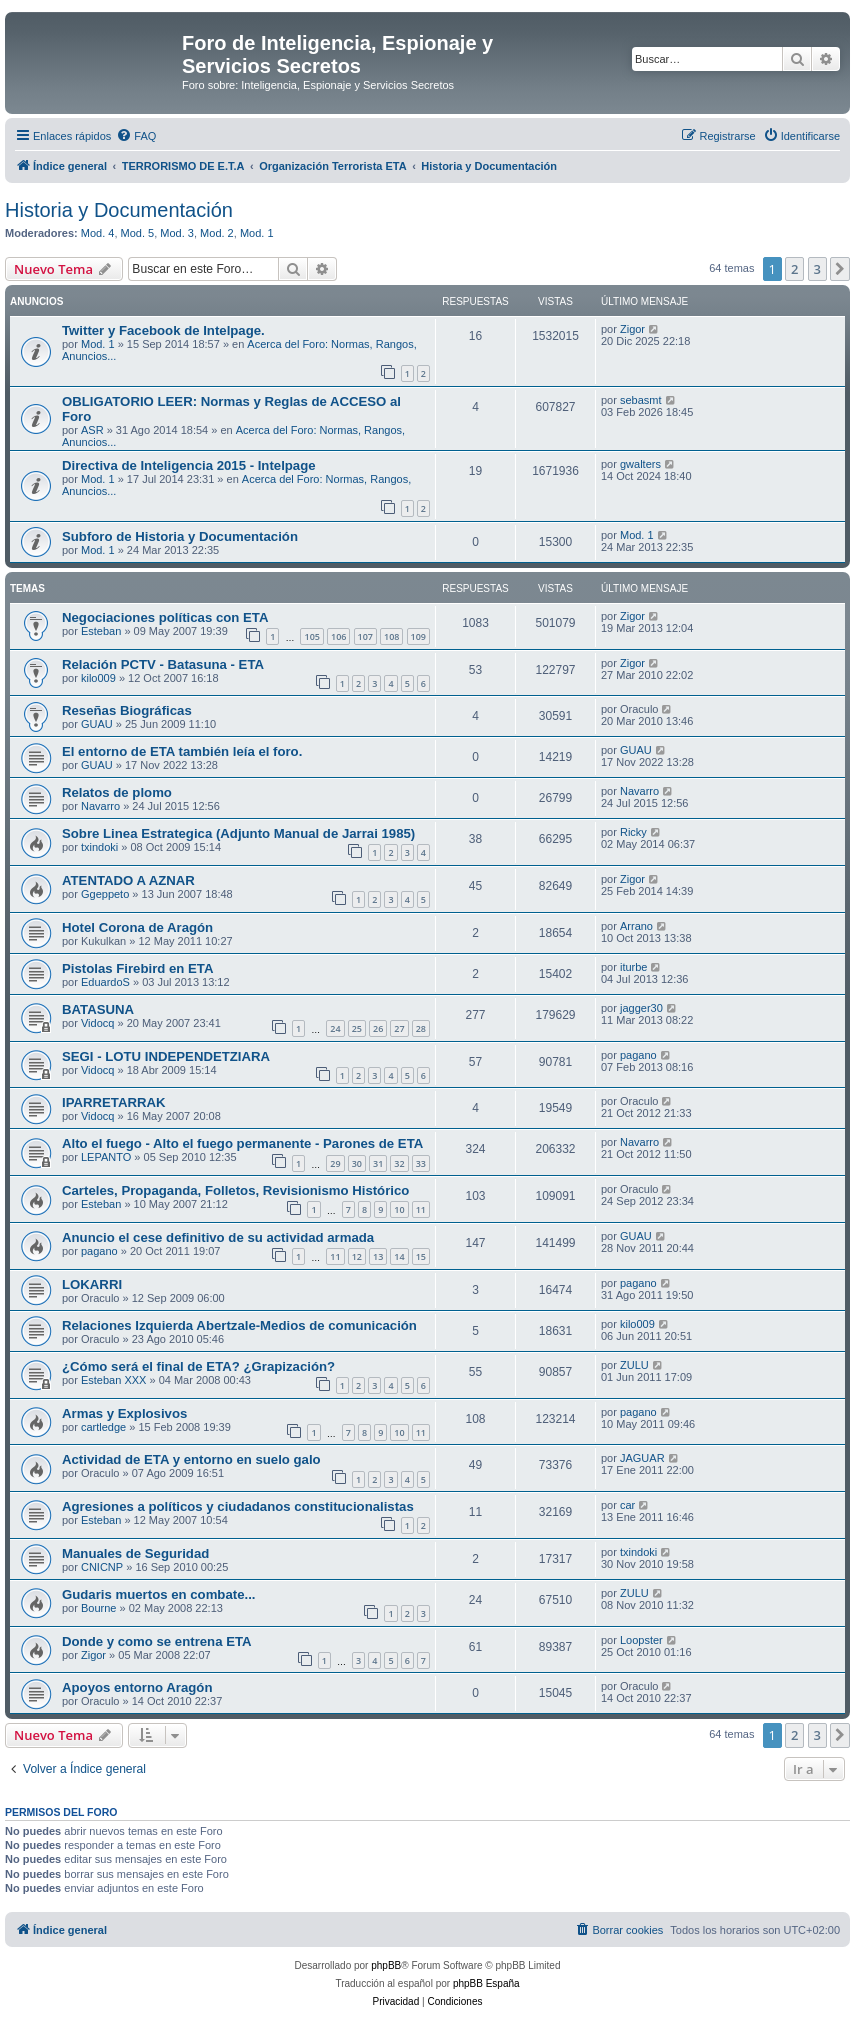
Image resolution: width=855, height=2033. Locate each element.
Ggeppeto (105, 894)
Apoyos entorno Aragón (137, 1687)
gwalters (640, 464)
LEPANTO (106, 1157)
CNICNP (102, 1567)
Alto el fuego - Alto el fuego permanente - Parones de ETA (242, 1143)
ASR (92, 430)
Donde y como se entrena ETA (157, 1641)
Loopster (641, 1640)
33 (421, 1163)
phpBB (386, 1965)
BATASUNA (98, 1009)
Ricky (633, 832)
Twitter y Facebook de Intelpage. (163, 330)
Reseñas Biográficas (127, 710)
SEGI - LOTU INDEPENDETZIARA (166, 1056)
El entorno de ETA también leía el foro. (182, 751)
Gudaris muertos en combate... (158, 1594)
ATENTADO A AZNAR (128, 880)
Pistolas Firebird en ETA (137, 968)
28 (421, 1028)
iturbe (634, 967)
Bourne (98, 1608)
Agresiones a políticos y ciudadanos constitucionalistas (238, 1506)
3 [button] (817, 269)
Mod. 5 (138, 233)
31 (378, 1163)
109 (418, 636)
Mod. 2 (217, 233)
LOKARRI (92, 1284)
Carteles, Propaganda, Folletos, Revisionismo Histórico (235, 1190)
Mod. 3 (177, 233)
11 (421, 1209)
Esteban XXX (113, 1380)
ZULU (634, 1365)
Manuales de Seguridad (135, 1553)
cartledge (103, 1427)
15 (421, 1256)
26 (378, 1028)
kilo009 (98, 678)
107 (365, 636)
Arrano (636, 926)
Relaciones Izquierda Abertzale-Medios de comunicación (239, 1325)
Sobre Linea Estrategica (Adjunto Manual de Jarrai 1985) (238, 833)
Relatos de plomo (117, 792)
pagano (638, 1055)
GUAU (97, 724)
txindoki (99, 847)
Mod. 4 (98, 233)
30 (357, 1163)
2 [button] (794, 269)
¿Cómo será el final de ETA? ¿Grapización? (198, 1366)
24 (335, 1028)
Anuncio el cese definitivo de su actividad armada (218, 1237)
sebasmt (641, 400)
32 (399, 1163)
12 (357, 1256)
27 (399, 1028)
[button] (840, 269)
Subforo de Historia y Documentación (180, 536)
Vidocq (97, 1023)
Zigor (632, 329)
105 (311, 636)
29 (335, 1163)
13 (378, 1256)
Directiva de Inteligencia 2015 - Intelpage (189, 465)
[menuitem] (136, 136)
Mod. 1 (257, 233)
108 (391, 636)
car (627, 1505)
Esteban (101, 631)
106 (338, 636)
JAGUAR (642, 1458)
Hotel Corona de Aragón (137, 927)
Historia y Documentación (119, 210)
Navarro (100, 806)
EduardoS (105, 982)
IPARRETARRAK (114, 1102)
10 (399, 1209)
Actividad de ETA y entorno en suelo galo (191, 1459)
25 (357, 1028)
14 (399, 1256)
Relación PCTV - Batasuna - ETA (163, 664)
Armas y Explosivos (124, 1413)
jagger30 (641, 1008)
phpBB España (486, 1983)
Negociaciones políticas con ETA (165, 617)
